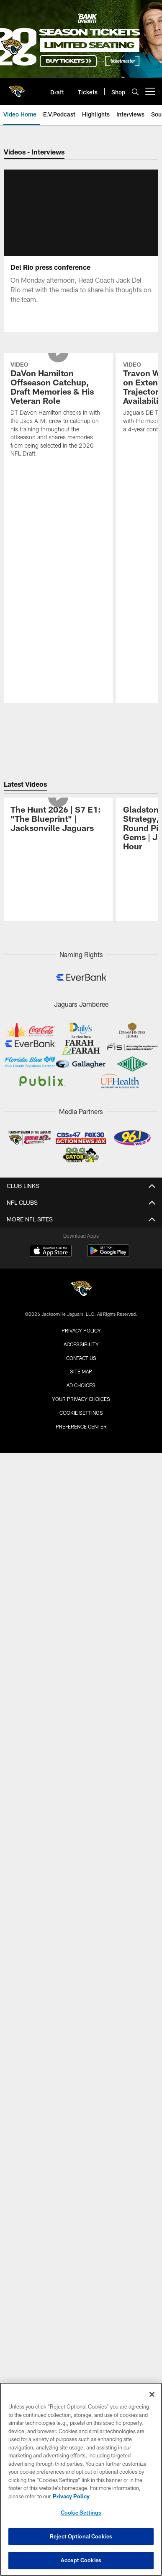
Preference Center (81, 1544)
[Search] (135, 91)
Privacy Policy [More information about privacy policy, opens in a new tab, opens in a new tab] (71, 2496)
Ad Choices (81, 1503)
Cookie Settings (81, 1531)
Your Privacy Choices (81, 1517)
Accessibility (81, 1462)
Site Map (81, 1489)
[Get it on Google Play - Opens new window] (108, 1373)
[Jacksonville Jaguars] (81, 1407)
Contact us (81, 1476)
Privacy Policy (81, 1448)
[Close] (152, 2394)
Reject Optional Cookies (81, 2536)
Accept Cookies (81, 2560)
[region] (81, 2479)
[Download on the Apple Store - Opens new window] (50, 1370)
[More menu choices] (150, 91)
